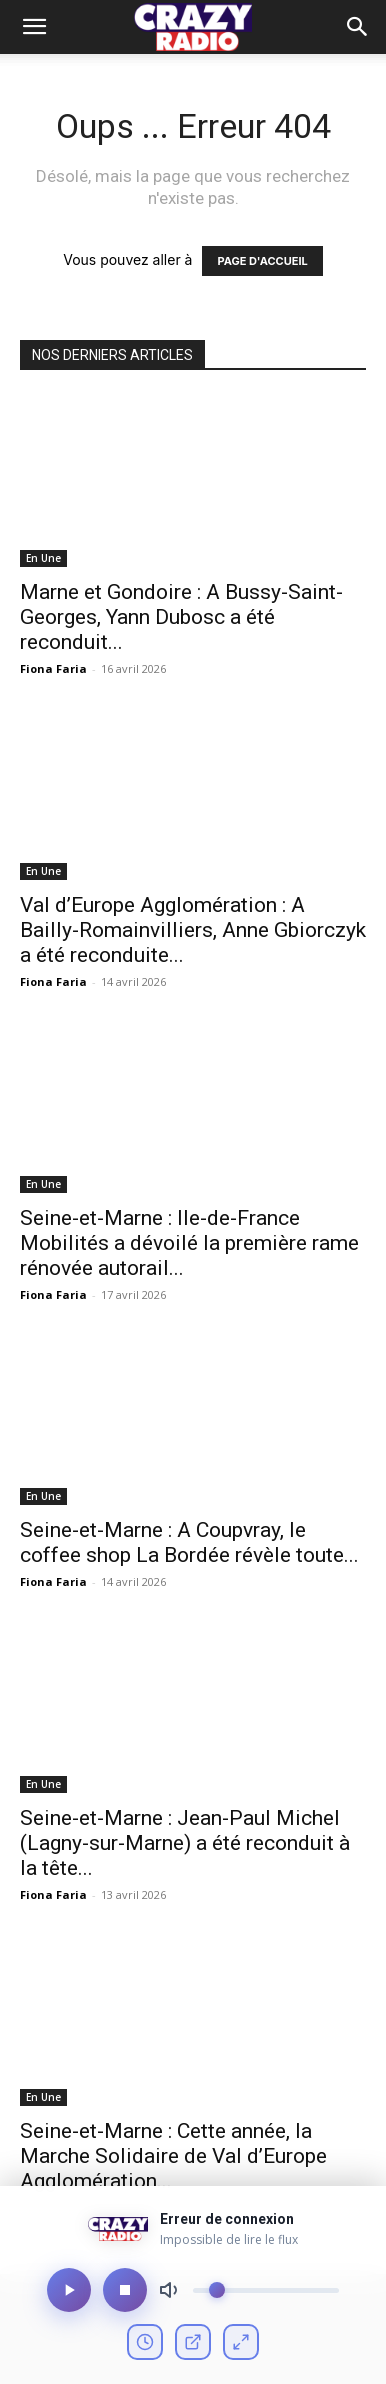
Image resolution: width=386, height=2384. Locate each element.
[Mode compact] (241, 2342)
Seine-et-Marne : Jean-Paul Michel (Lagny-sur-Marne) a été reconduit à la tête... (185, 1843)
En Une (43, 558)
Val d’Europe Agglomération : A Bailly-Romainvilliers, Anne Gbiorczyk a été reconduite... (193, 930)
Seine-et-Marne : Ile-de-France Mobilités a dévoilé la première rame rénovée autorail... (189, 1243)
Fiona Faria (53, 668)
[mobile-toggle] (34, 27)
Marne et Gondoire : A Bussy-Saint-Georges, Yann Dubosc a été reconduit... (181, 617)
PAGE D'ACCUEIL (262, 261)
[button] (358, 27)
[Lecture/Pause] (69, 2290)
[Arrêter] (125, 2290)
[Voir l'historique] (145, 2342)
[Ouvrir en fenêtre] (193, 2342)
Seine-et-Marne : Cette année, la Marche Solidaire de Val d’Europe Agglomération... (173, 2156)
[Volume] (266, 2290)
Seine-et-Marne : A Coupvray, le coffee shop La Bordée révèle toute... (189, 1542)
